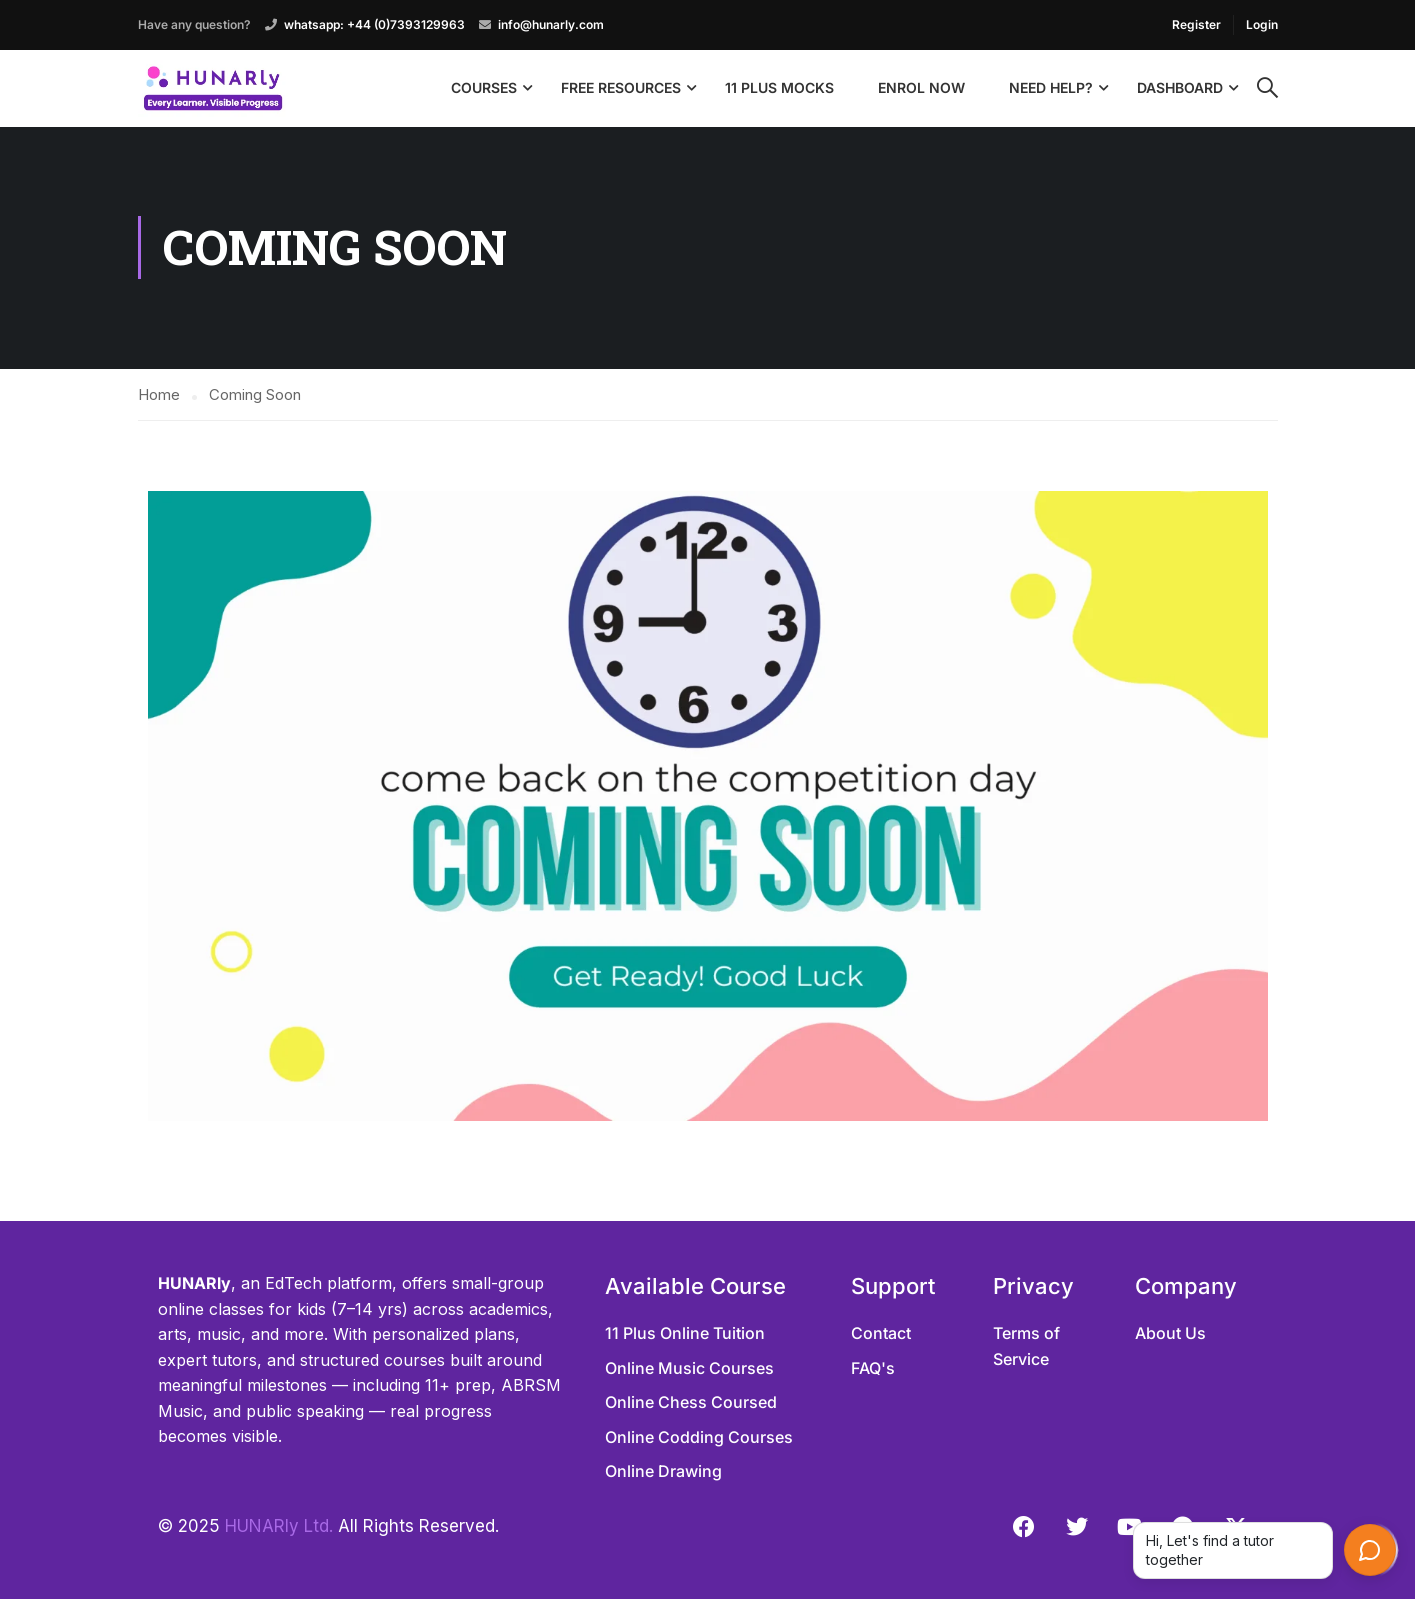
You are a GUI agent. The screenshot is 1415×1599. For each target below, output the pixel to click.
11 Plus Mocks (779, 87)
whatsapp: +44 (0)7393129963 (374, 24)
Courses (484, 87)
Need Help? (1051, 87)
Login (1262, 24)
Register (1196, 24)
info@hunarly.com (551, 24)
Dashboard (1180, 87)
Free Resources (621, 87)
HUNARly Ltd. (279, 1526)
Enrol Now (921, 87)
